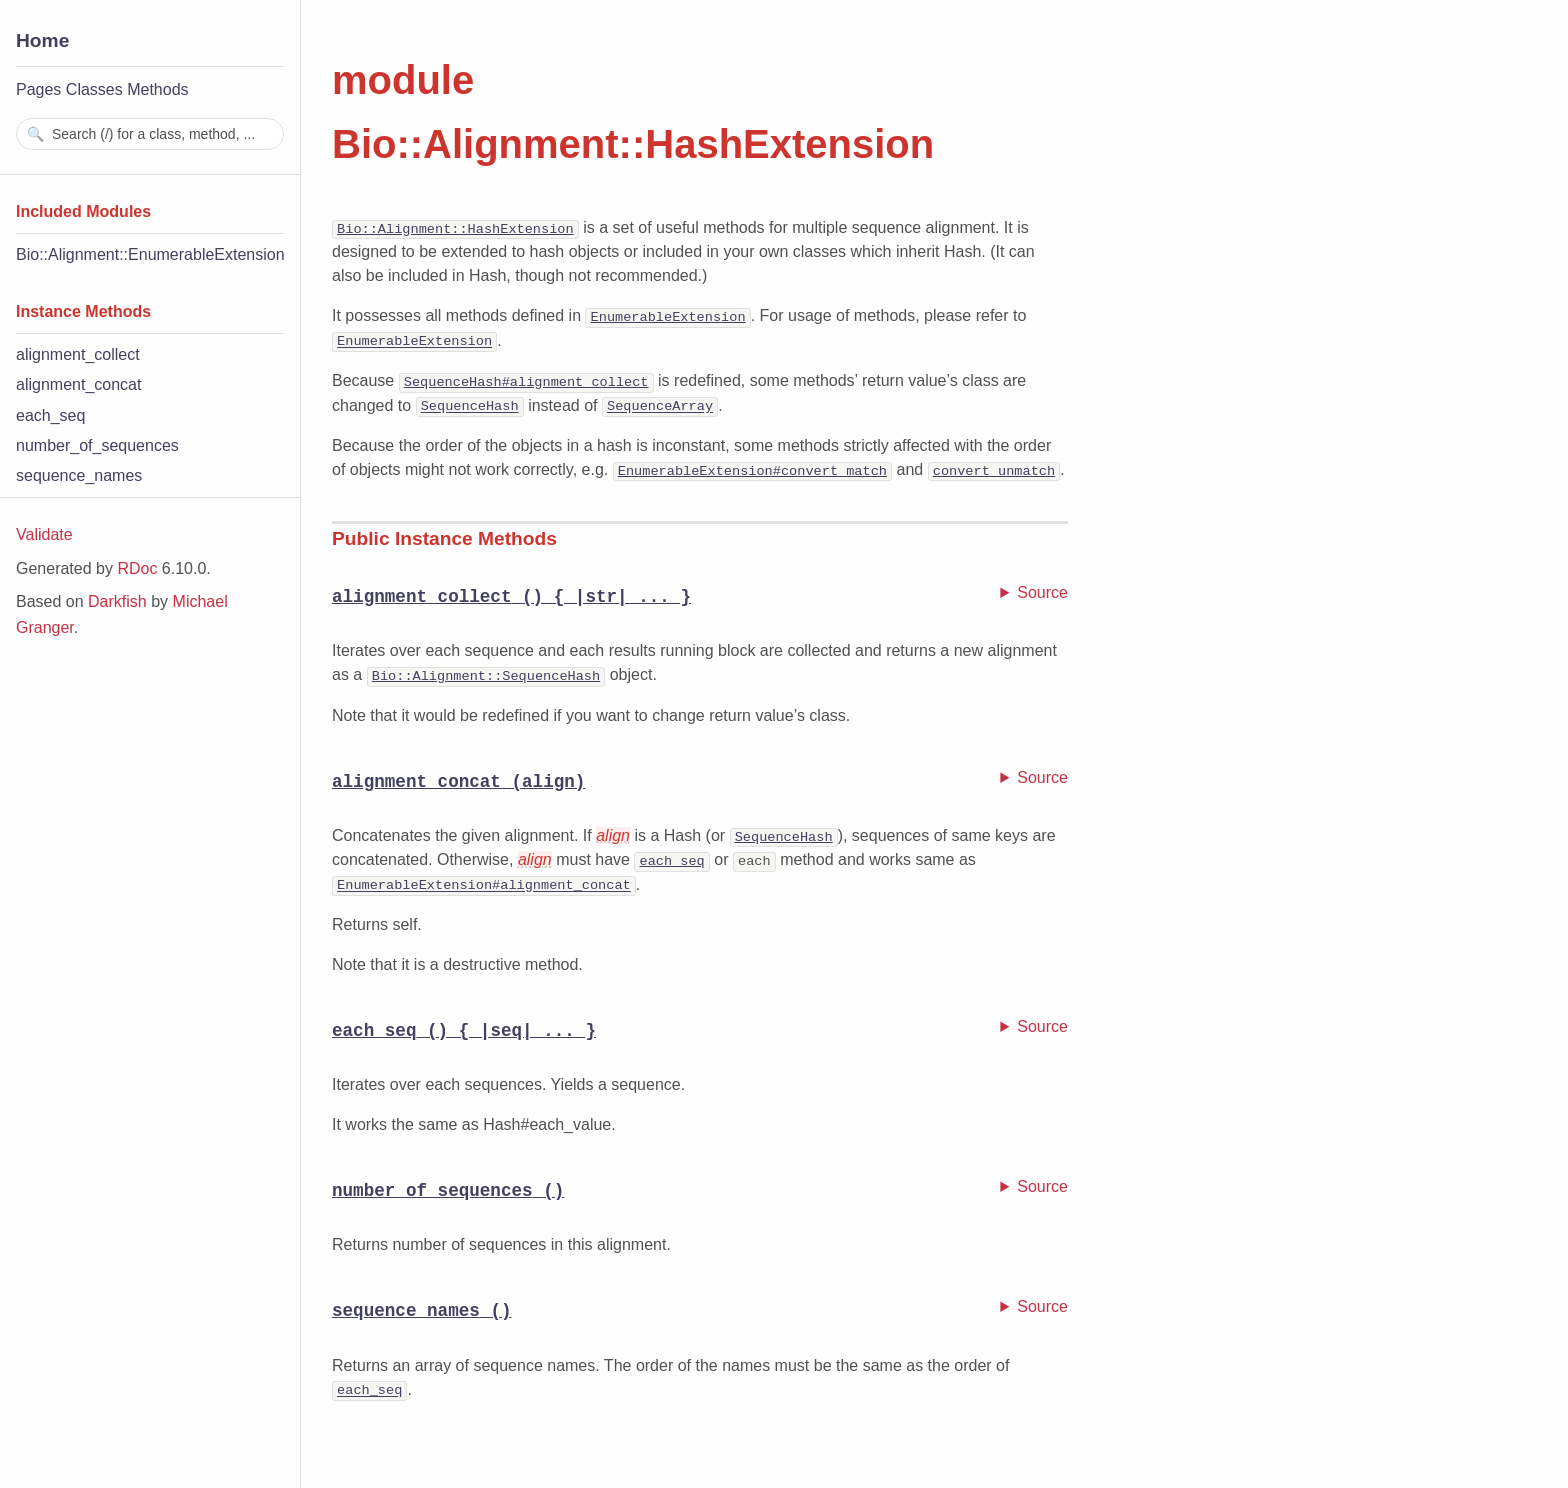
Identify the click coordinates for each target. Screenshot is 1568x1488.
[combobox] (150, 134)
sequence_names (79, 475)
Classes (94, 89)
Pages (38, 89)
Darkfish (117, 601)
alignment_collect (78, 354)
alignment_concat (78, 384)
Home (42, 40)
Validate (44, 534)
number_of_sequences (97, 445)
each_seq (50, 415)
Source (1042, 590)
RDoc (137, 568)
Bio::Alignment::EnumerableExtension (150, 254)
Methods (157, 89)
